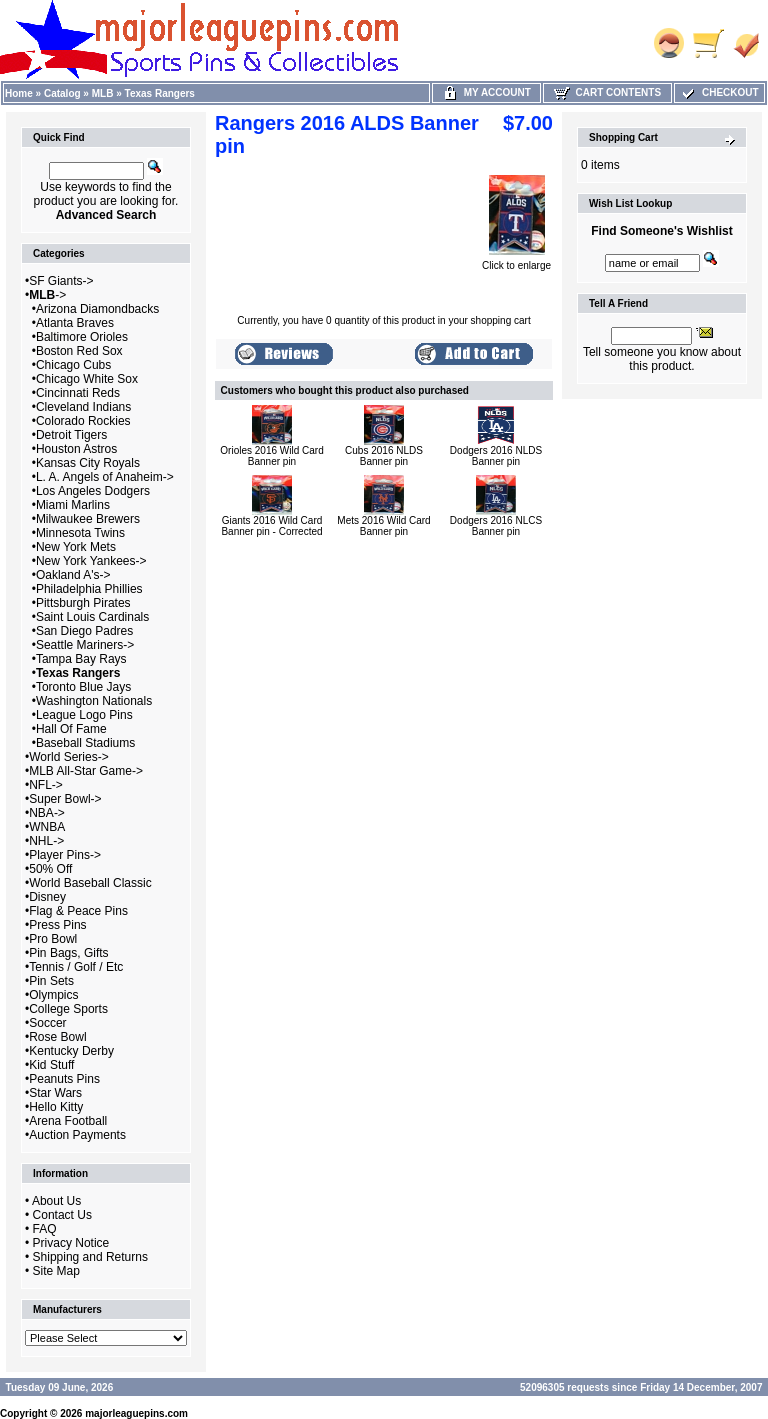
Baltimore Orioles (82, 337)
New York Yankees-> (91, 561)
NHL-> (46, 841)
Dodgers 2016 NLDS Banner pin (496, 456)
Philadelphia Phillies (89, 589)
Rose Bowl (57, 1037)
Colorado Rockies (83, 421)
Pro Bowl (53, 939)
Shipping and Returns (90, 1257)
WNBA (47, 827)
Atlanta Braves (75, 323)
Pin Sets (51, 981)
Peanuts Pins (64, 1079)
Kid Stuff (51, 1065)
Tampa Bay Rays (81, 659)
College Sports (68, 1009)
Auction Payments (77, 1135)
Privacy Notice (71, 1243)
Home (19, 93)
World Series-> (68, 757)
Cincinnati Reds (78, 393)
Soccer (47, 1023)
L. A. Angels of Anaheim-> (105, 477)
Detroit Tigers (71, 435)
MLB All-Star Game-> (86, 771)
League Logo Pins (84, 715)
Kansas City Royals (88, 463)
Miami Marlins (73, 505)
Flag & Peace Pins (78, 911)
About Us (56, 1201)
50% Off (50, 869)
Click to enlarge (516, 261)
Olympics (53, 995)
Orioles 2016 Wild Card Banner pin (271, 456)
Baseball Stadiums (85, 743)
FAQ (45, 1229)
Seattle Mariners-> (85, 645)
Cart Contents (607, 92)
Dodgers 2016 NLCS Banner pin (496, 526)
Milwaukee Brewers (88, 519)
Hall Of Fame (71, 729)
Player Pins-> (65, 855)
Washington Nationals (94, 701)
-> (47, 295)
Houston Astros (76, 449)
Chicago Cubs (73, 365)
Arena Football (68, 1121)
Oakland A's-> (73, 575)
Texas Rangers (160, 93)
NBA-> (47, 813)
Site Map (56, 1271)
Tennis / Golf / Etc (76, 967)
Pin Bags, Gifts (68, 953)
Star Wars (55, 1093)
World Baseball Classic (90, 883)
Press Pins (57, 925)
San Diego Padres (84, 631)
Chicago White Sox (87, 379)
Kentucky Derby (71, 1051)
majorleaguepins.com (136, 1413)
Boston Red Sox (79, 351)
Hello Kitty (56, 1107)
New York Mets (76, 547)
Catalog (62, 93)
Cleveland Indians (83, 407)
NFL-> (46, 785)
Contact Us (62, 1215)
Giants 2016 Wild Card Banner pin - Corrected (271, 526)
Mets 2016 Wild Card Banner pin (383, 526)
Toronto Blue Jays (83, 687)
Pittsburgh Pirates (83, 603)
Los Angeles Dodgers (93, 491)
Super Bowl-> (65, 799)
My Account (486, 92)
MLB (103, 93)
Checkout (719, 92)
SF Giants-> (61, 281)
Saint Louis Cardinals (92, 617)
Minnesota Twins (80, 533)
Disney (47, 897)
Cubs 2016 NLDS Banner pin (384, 456)
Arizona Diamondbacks (97, 309)
